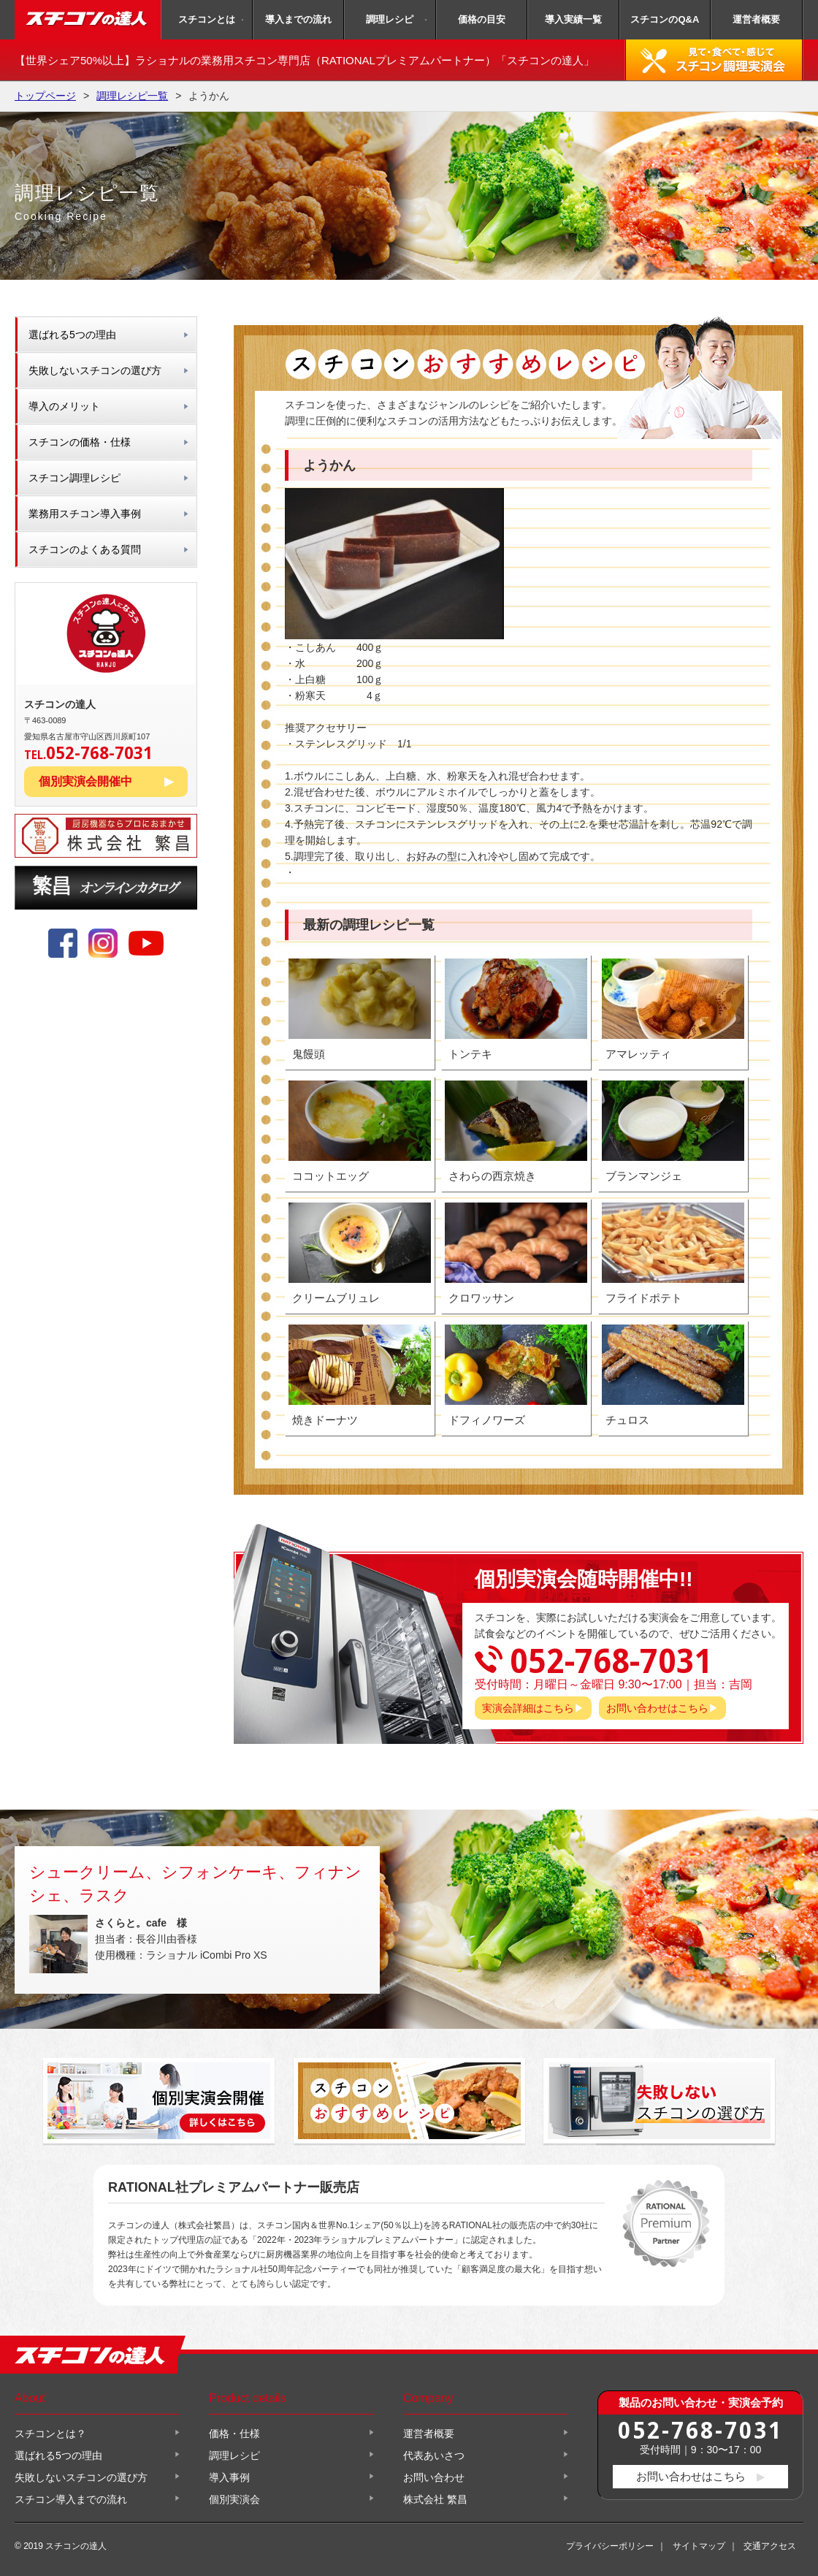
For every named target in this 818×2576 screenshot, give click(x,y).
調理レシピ (389, 19)
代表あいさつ (434, 2455)
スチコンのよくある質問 (84, 549)
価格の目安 (481, 19)
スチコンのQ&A (664, 19)
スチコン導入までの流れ (71, 2499)
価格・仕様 (234, 2433)
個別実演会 (234, 2499)
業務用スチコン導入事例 (84, 513)
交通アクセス (770, 2546)
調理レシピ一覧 (132, 96)
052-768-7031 (700, 2429)
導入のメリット (64, 406)
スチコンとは (206, 19)
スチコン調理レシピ (74, 478)
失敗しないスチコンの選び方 (94, 370)
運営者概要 (756, 19)
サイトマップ (699, 2546)
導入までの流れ (298, 19)
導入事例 (229, 2477)
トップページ (45, 96)
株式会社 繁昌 (435, 2499)
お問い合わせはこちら (657, 1708)
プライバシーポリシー (610, 2546)
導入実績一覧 (573, 19)
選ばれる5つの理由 (72, 334)
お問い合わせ (434, 2477)
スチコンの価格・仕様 (79, 442)
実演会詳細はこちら (528, 1708)
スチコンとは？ (50, 2433)
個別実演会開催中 (85, 781)
